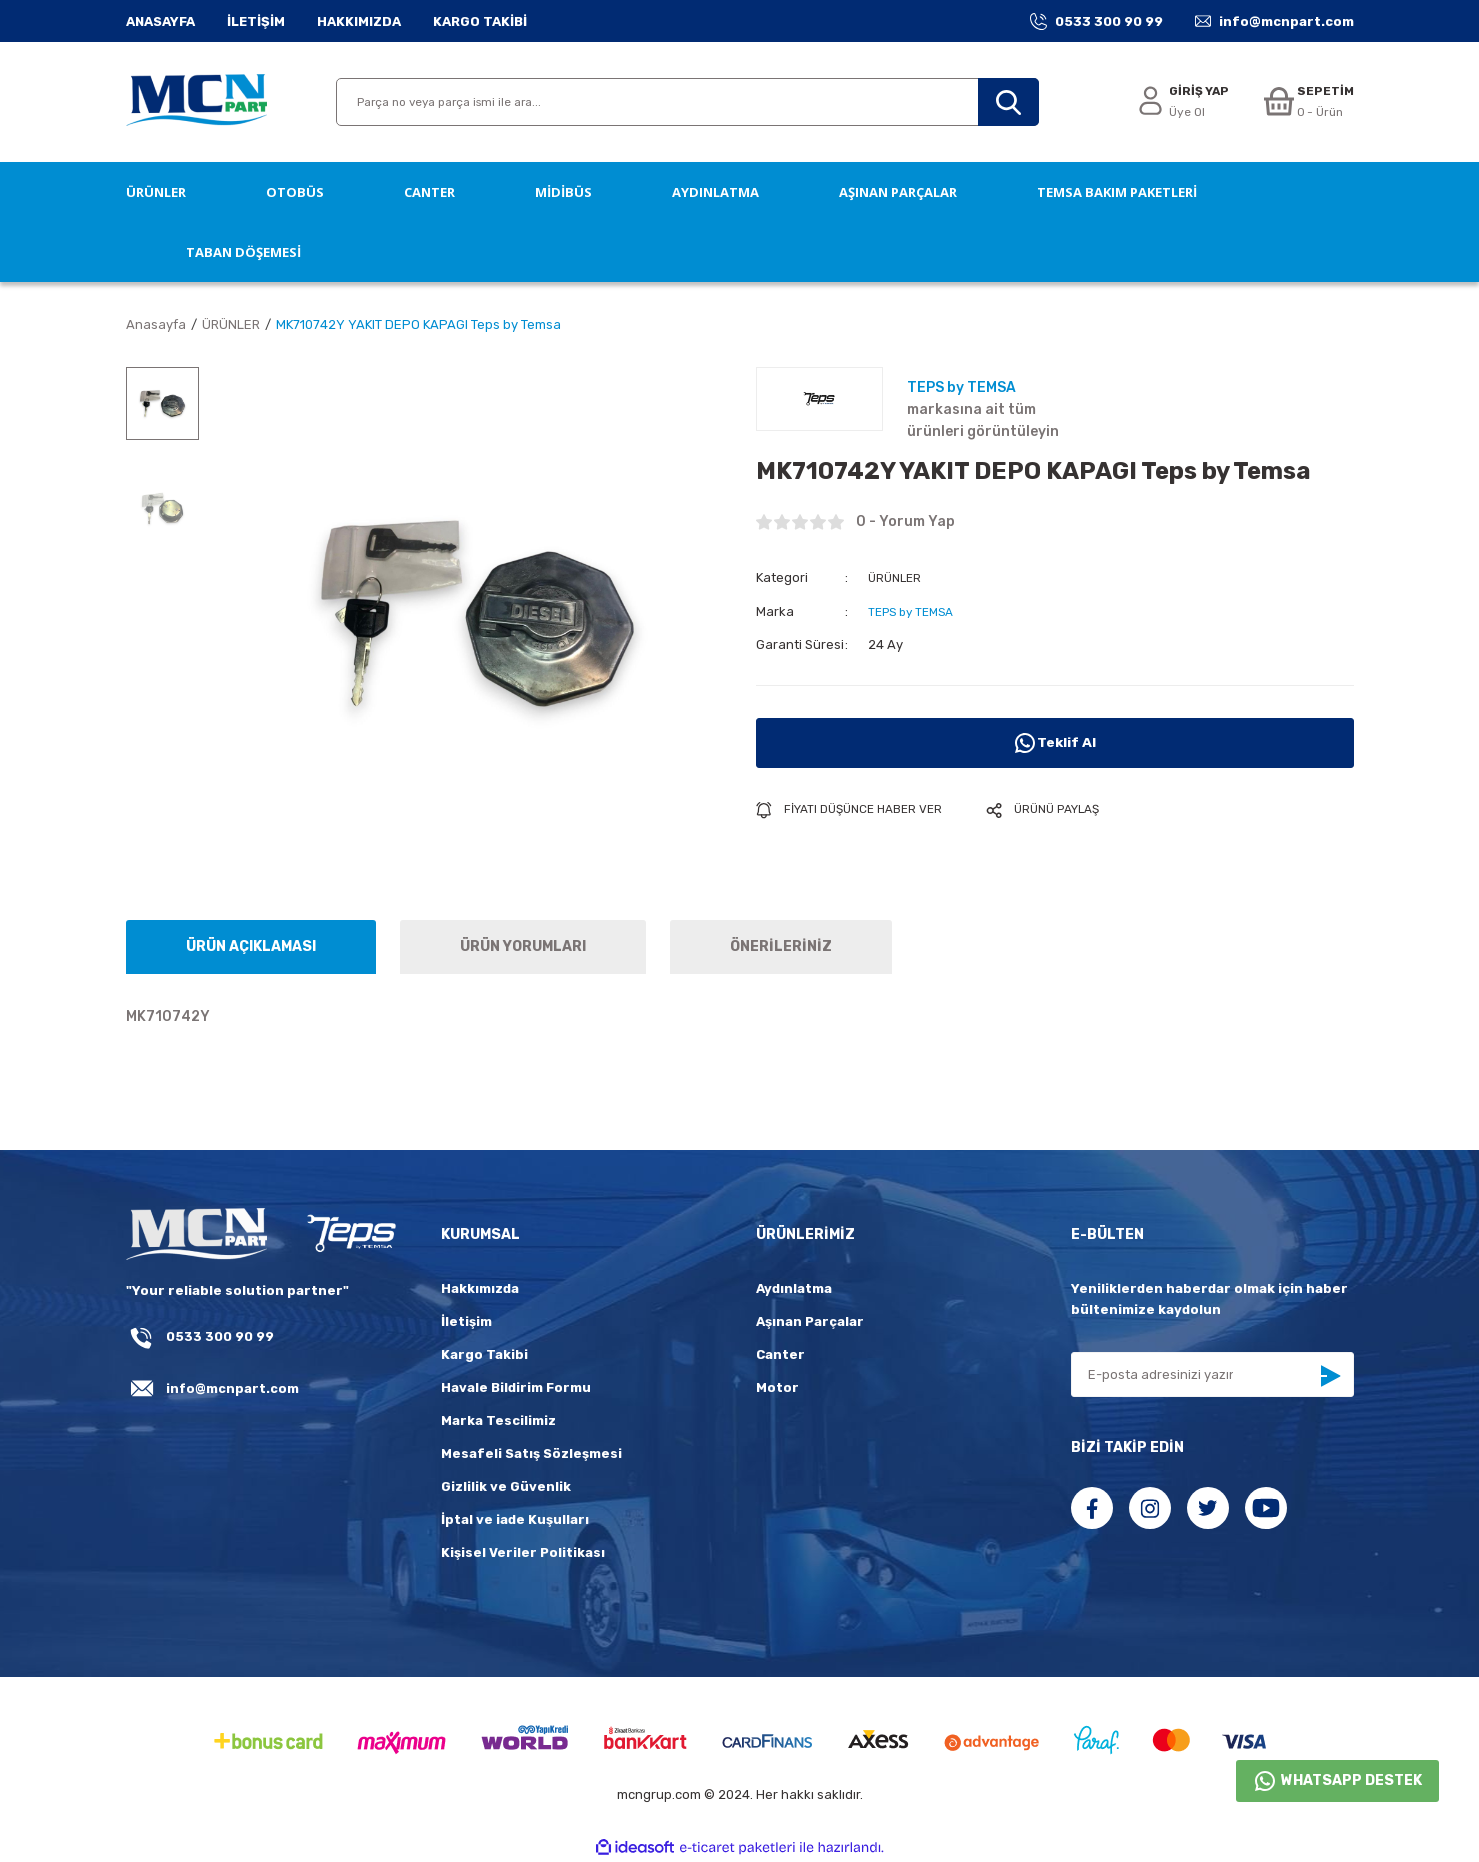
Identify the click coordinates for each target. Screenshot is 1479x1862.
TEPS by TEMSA (915, 610)
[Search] (687, 102)
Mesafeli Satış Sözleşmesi (531, 1453)
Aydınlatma (794, 1288)
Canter (780, 1354)
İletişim (466, 1321)
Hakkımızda (480, 1288)
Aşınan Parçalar (810, 1321)
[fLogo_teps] (350, 1235)
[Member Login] (1176, 102)
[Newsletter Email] (1212, 1374)
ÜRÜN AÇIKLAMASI (251, 946)
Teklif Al (1055, 742)
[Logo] (196, 102)
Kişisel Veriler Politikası (523, 1552)
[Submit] (1330, 1376)
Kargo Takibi (484, 1354)
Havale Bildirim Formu (516, 1387)
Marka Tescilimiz (498, 1420)
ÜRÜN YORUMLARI (523, 946)
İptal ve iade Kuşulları (515, 1519)
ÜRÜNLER (897, 577)
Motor (777, 1387)
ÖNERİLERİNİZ (781, 946)
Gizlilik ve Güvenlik (506, 1486)
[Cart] (1306, 102)
